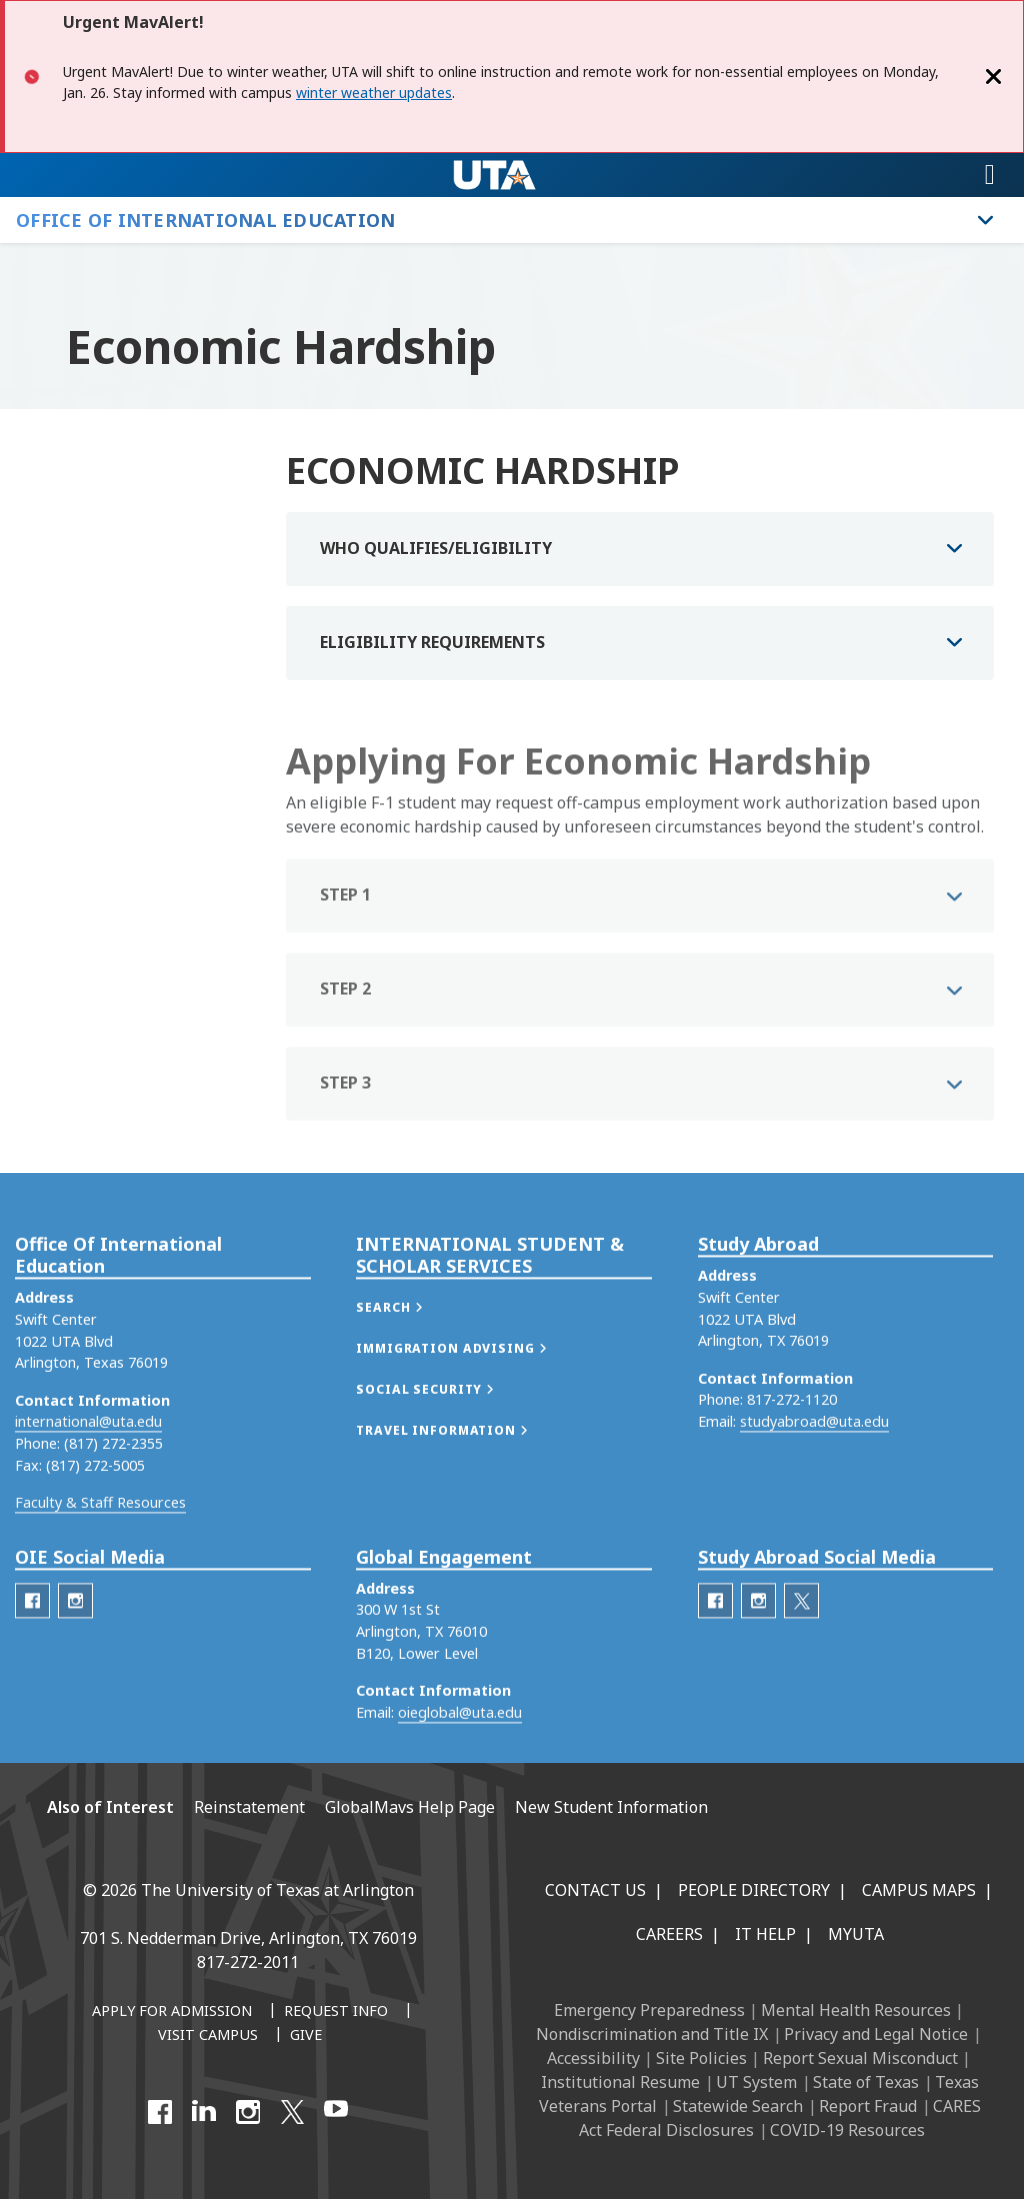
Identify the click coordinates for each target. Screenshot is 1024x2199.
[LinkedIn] (204, 2112)
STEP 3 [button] (345, 1125)
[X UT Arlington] (292, 2112)
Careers (669, 1934)
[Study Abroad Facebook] (715, 1668)
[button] (409, 1375)
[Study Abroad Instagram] (758, 1668)
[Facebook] (160, 2112)
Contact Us (595, 1890)
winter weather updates (374, 92)
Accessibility (593, 2058)
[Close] (994, 76)
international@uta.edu (88, 1489)
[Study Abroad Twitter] (801, 1668)
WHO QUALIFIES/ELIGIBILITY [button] (436, 548)
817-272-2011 (248, 1962)
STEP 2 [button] (345, 1031)
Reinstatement (249, 1807)
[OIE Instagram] (75, 1668)
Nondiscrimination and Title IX (652, 2034)
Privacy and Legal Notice (876, 2034)
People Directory (754, 1890)
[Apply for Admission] (172, 2012)
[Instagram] (248, 2112)
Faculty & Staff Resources (100, 1570)
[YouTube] (336, 2112)
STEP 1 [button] (345, 937)
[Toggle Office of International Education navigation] (986, 220)
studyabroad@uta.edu (814, 1489)
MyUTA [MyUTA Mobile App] (856, 1934)
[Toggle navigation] (990, 175)
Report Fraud (868, 2106)
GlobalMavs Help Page (410, 1807)
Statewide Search (738, 2106)
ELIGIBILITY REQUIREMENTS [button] (432, 642)
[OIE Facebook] (32, 1668)
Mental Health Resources (856, 2010)
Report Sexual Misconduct (860, 2058)
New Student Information (611, 1807)
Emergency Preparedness (649, 2010)
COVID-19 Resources (847, 2130)
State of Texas (866, 2082)
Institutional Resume (620, 2082)
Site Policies (701, 2058)
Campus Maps (919, 1890)
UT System (756, 2082)
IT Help (765, 1934)
